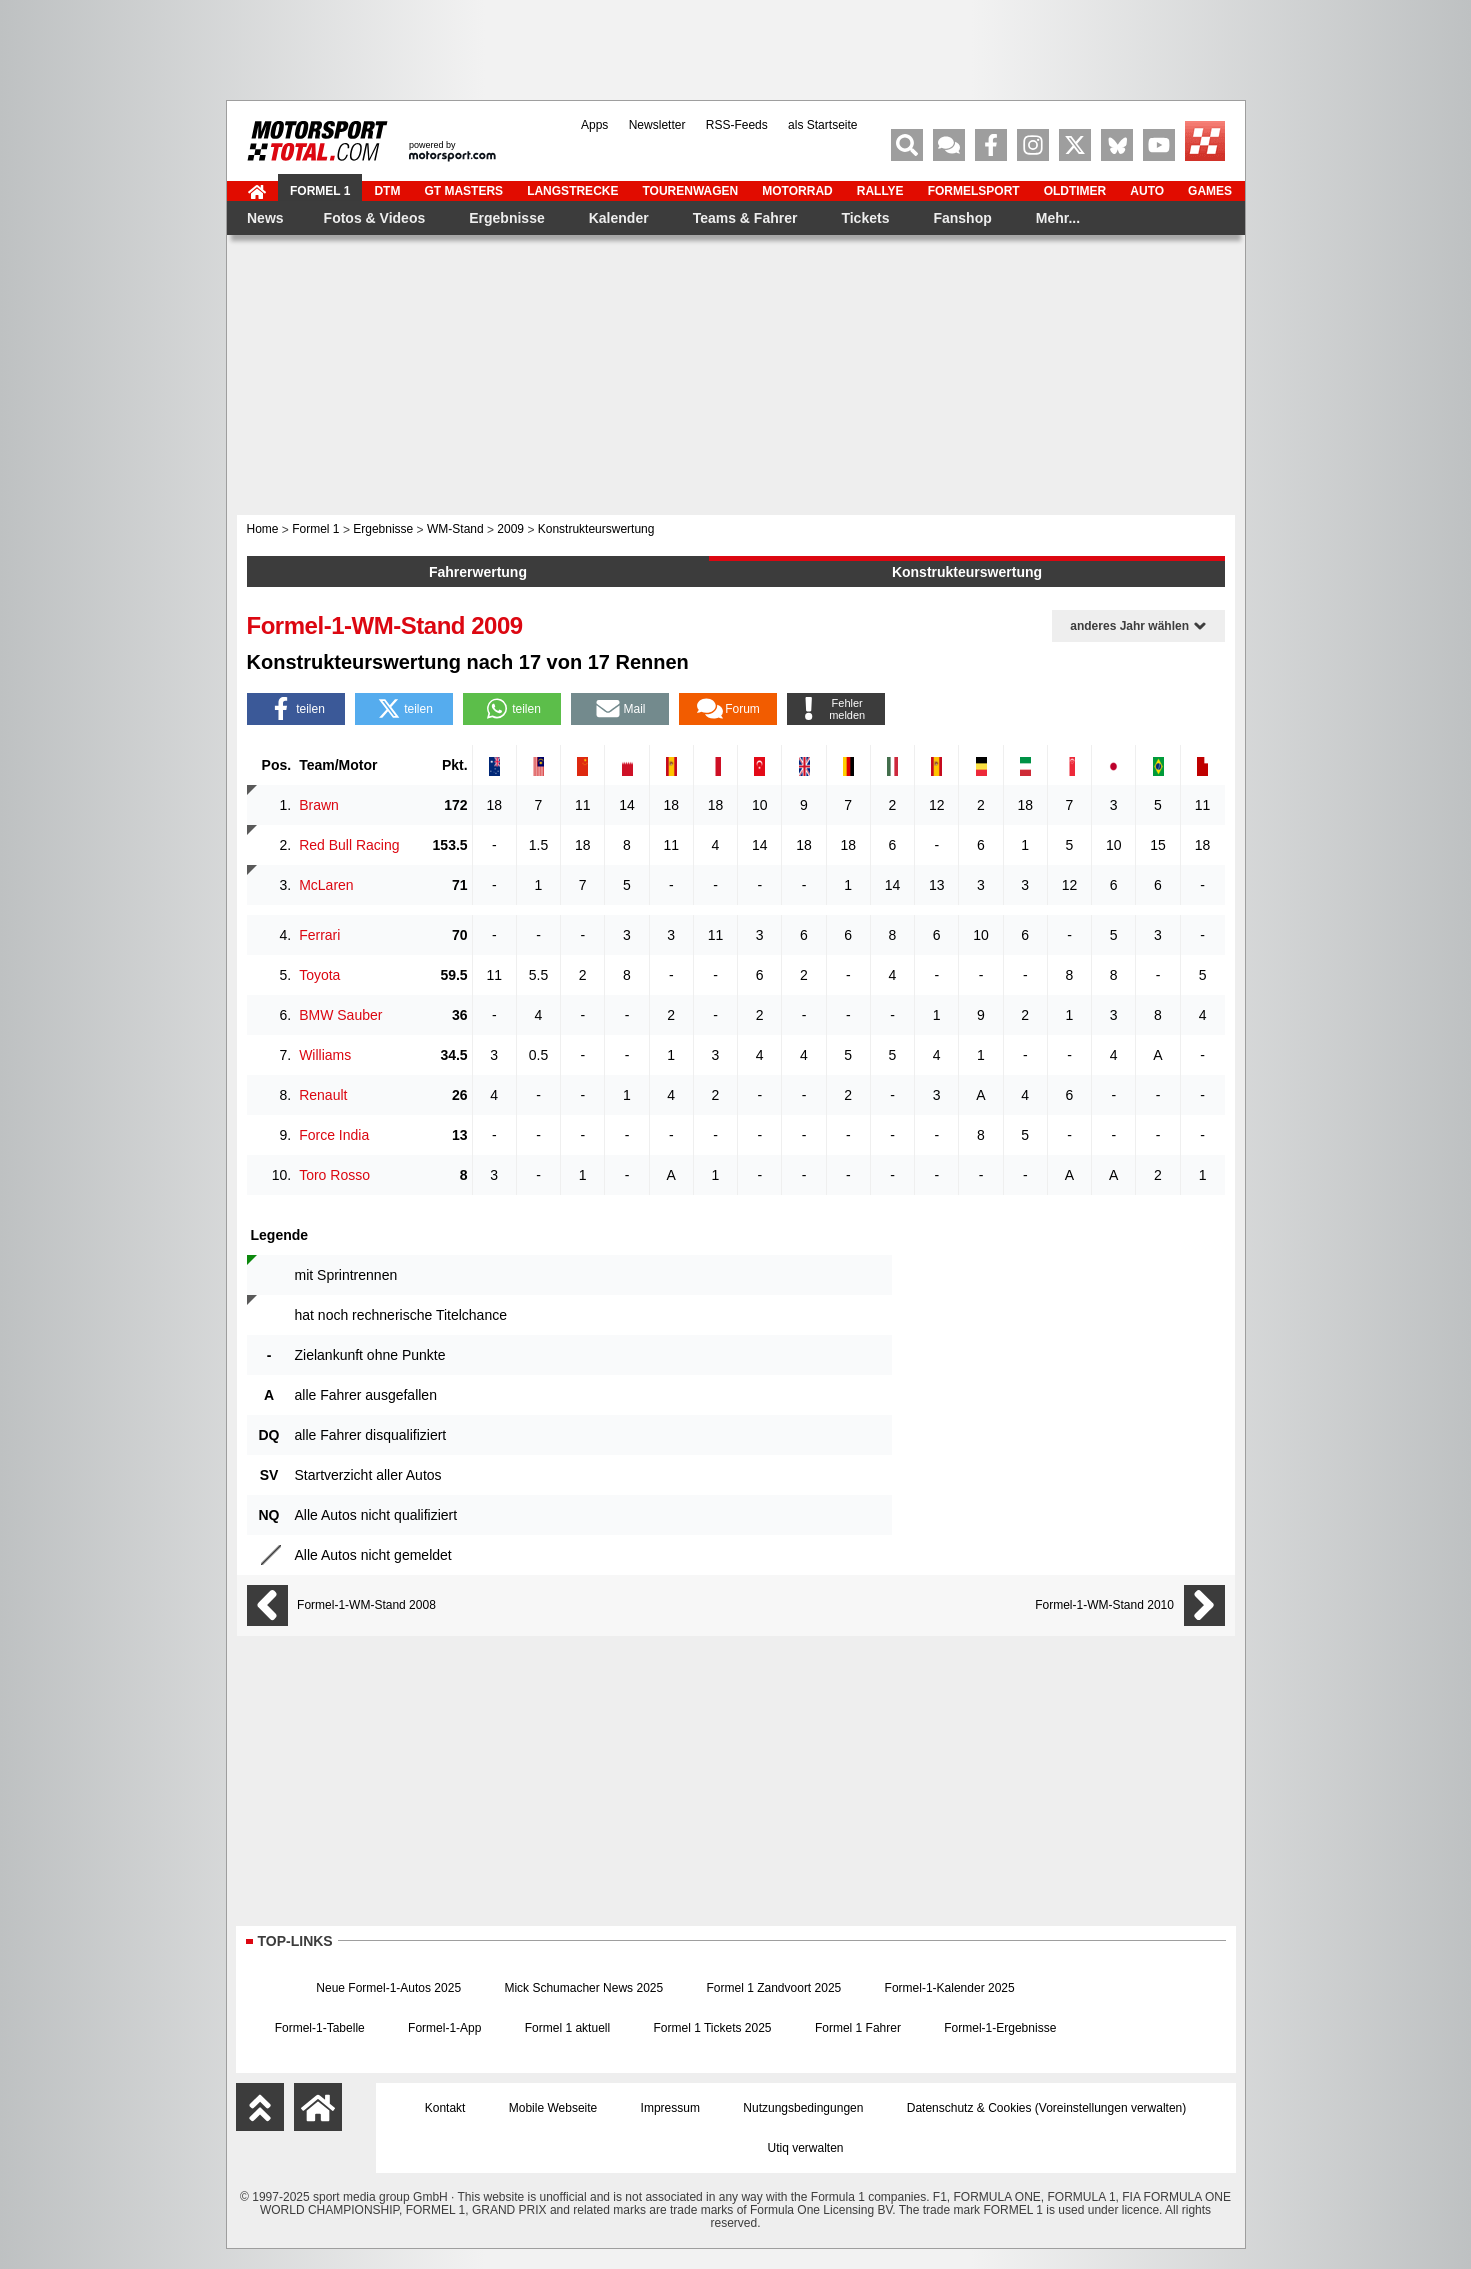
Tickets (865, 218)
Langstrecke (572, 191)
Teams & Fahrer (744, 218)
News (265, 218)
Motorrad (797, 191)
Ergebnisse (506, 218)
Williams (325, 1055)
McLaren (326, 885)
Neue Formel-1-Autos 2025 (388, 1988)
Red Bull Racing (349, 845)
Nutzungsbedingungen (803, 2108)
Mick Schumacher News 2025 (583, 1988)
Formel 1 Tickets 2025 (712, 2028)
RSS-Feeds (736, 125)
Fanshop (962, 218)
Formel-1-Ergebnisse (1000, 2028)
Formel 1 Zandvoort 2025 (774, 1988)
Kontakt (445, 2108)
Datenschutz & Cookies (969, 2108)
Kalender (618, 218)
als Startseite (822, 125)
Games (1210, 191)
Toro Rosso (334, 1175)
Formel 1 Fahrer (858, 2028)
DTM (387, 191)
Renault (323, 1095)
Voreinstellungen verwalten (1110, 2108)
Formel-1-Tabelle (320, 2028)
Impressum (670, 2108)
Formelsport (973, 191)
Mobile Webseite (553, 2108)
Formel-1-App (444, 2028)
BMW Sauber (340, 1015)
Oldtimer (1074, 191)
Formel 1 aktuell (567, 2028)
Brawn (319, 805)
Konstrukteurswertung (967, 572)
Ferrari (319, 935)
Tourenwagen (690, 191)
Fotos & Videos (374, 218)
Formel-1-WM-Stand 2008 (366, 1605)
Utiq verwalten (805, 2148)
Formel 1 (320, 191)
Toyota (319, 975)
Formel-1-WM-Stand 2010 (1104, 1605)
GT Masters (463, 191)
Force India (334, 1135)
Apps (594, 125)
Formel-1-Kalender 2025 (950, 1988)
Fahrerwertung (478, 572)
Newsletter (656, 125)
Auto (1147, 191)
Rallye (879, 191)
